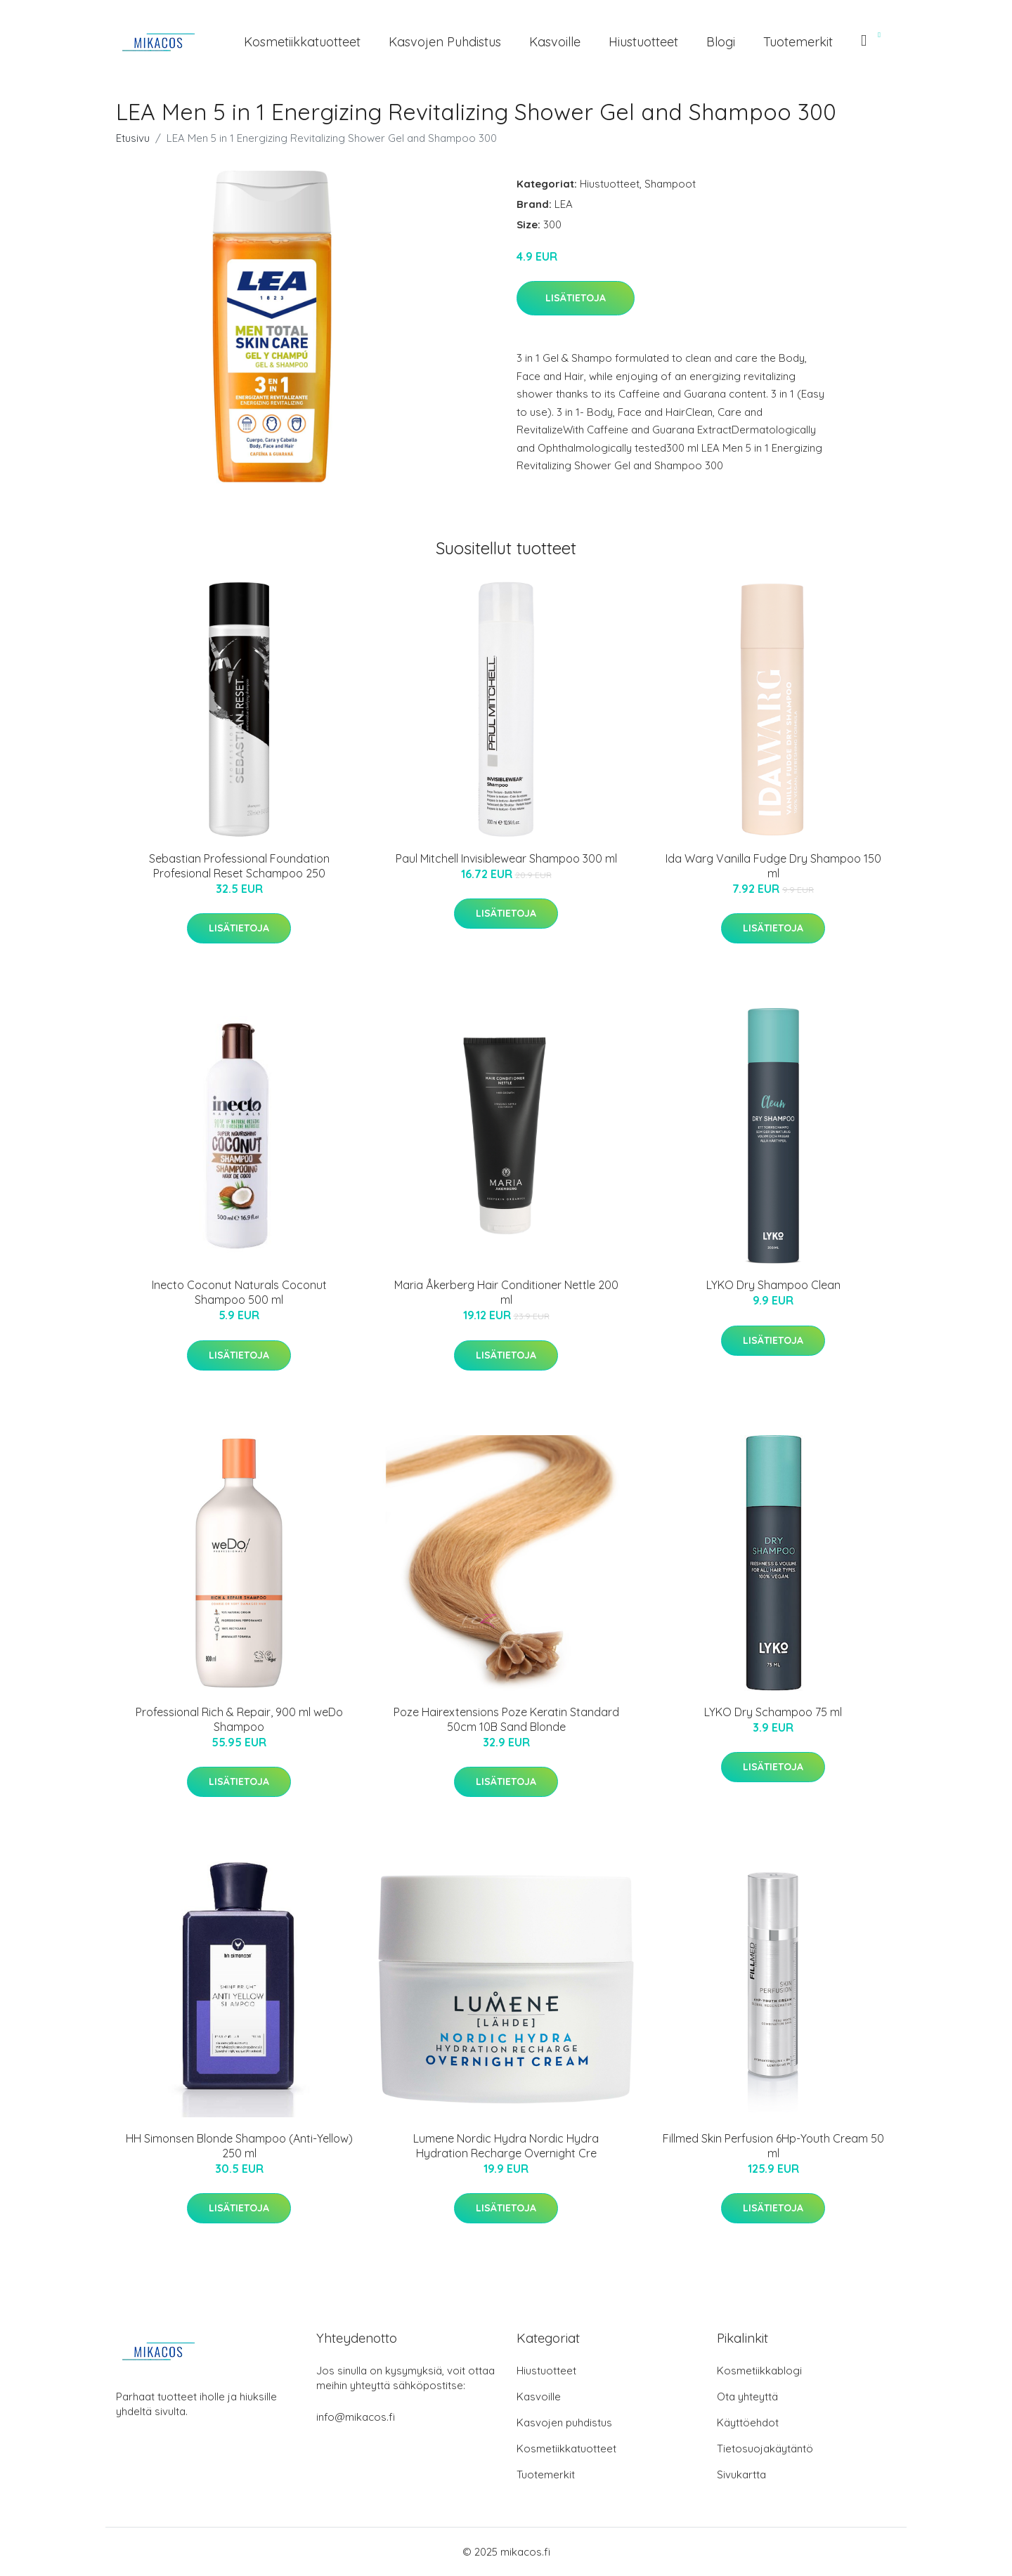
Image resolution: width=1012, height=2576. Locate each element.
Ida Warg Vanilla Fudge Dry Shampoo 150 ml (773, 865)
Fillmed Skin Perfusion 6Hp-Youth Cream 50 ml (773, 2145)
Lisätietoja (575, 298)
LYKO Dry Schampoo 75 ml (773, 1712)
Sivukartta (741, 2474)
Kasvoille (554, 42)
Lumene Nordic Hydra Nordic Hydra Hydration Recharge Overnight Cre (506, 2145)
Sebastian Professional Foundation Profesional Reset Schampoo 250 (239, 865)
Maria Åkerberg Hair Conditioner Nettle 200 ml (506, 1292)
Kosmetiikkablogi (759, 2370)
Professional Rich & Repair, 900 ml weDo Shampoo (239, 1719)
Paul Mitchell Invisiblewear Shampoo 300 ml (506, 858)
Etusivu (133, 138)
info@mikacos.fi (355, 2417)
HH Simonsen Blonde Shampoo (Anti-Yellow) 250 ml (239, 2145)
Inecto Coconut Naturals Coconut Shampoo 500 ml (239, 1292)
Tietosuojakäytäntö (765, 2448)
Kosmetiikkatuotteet (302, 42)
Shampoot (670, 183)
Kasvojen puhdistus (445, 42)
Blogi (720, 42)
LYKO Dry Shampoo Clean (773, 1285)
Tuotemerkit (798, 42)
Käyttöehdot (748, 2422)
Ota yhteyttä (747, 2396)
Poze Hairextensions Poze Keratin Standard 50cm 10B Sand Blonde (506, 1719)
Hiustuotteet (643, 42)
